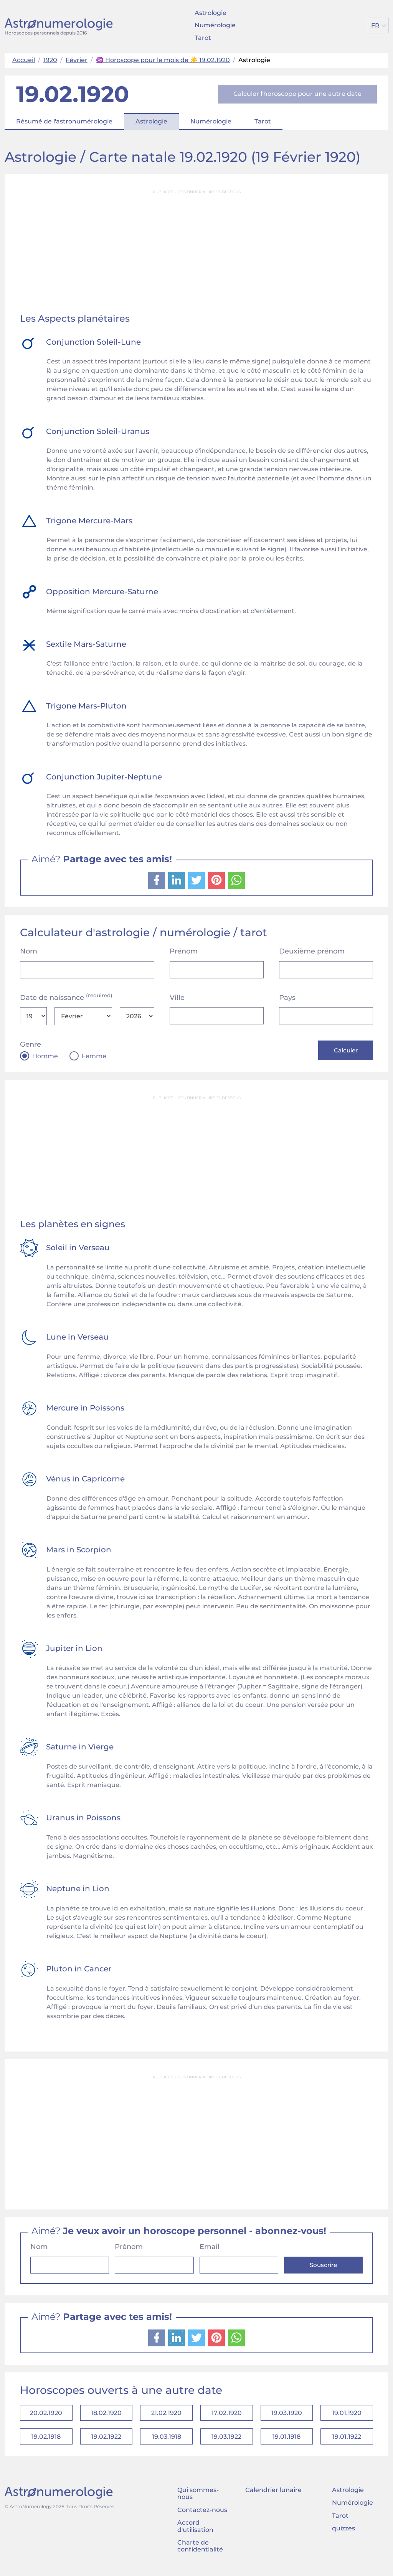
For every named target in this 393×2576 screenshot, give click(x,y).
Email (210, 2248)
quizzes (343, 2533)
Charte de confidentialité (200, 2551)
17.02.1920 (226, 2415)
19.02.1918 (46, 2440)
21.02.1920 (166, 2415)
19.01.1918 (286, 2440)
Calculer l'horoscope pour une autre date (297, 93)
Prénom (184, 951)
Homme (45, 1056)
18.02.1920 (106, 2415)
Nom (28, 951)
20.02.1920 (46, 2415)
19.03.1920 (286, 2415)
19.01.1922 (346, 2440)
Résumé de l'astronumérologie (64, 121)
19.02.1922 (106, 2440)
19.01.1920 (347, 2415)
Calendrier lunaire (273, 2495)
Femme (94, 1056)
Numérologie (215, 25)
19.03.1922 (226, 2440)
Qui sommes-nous (198, 2499)
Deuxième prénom (312, 951)
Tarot (203, 37)
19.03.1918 (166, 2440)
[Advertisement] (196, 252)
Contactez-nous (202, 2515)
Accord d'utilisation (195, 2531)
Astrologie (210, 12)
